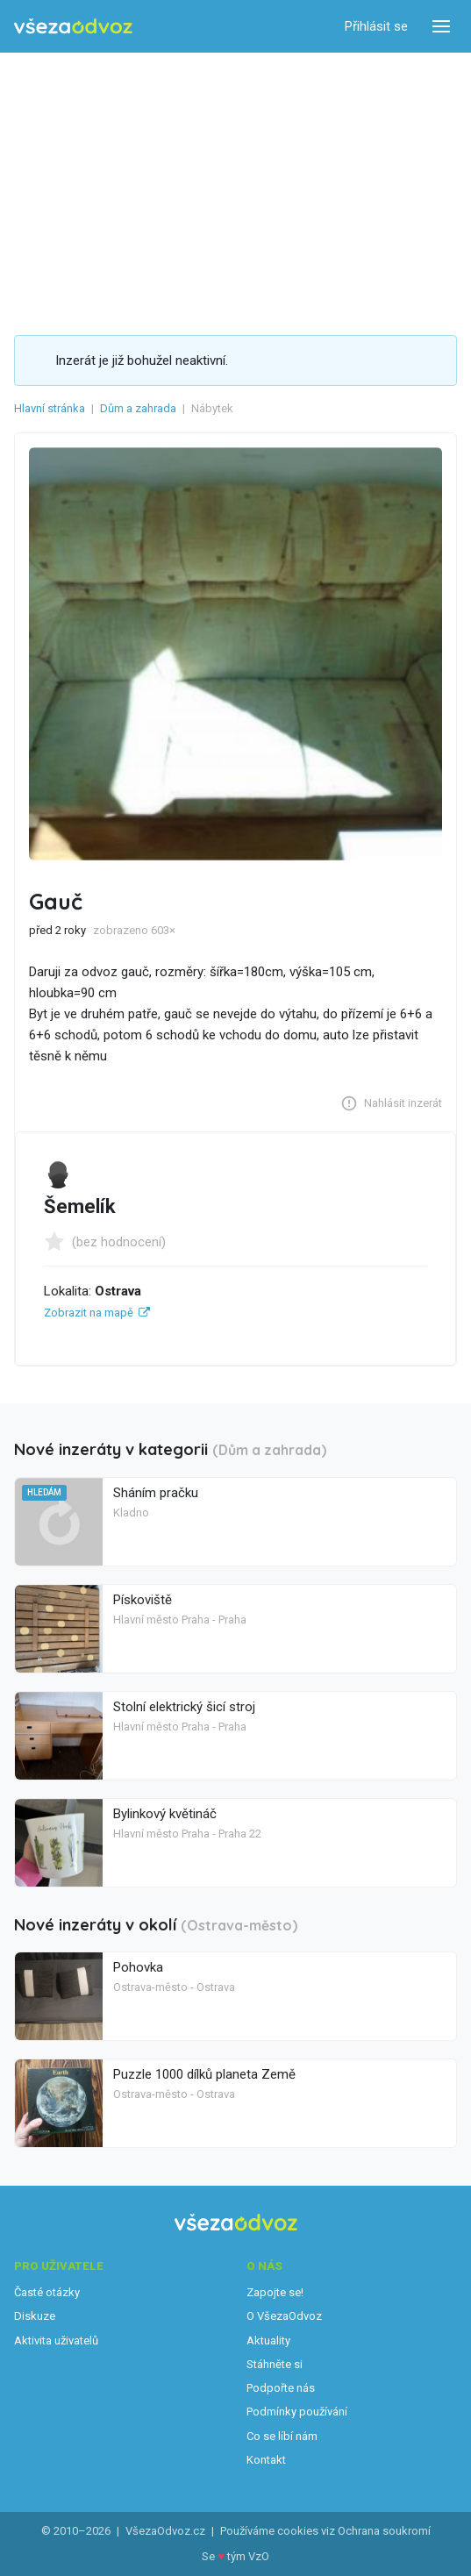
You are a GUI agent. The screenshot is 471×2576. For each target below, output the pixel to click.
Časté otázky (47, 2292)
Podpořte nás (280, 2387)
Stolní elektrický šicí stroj (184, 1707)
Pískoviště (142, 1600)
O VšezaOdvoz (284, 2316)
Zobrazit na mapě (88, 1312)
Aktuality (268, 2340)
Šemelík (80, 1206)
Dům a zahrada (138, 408)
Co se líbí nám (282, 2436)
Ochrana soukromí (384, 2530)
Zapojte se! (274, 2292)
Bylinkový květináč (165, 1814)
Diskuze (34, 2316)
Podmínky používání (296, 2411)
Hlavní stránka (49, 408)
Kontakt (266, 2459)
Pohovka (138, 1967)
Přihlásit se (376, 26)
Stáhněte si (274, 2364)
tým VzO (248, 2556)
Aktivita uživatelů (56, 2340)
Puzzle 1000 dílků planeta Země (204, 2074)
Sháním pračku (155, 1493)
